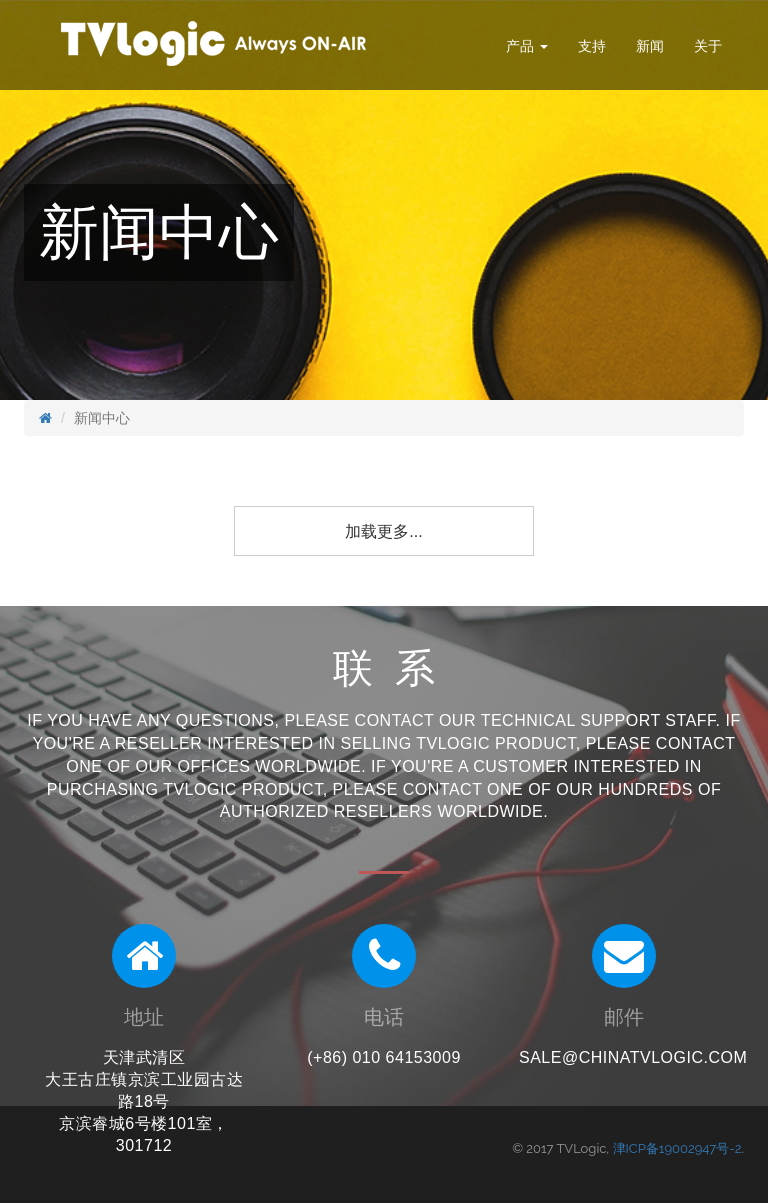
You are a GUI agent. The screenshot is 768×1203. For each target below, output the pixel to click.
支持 (592, 46)
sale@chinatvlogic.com (633, 1057)
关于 (708, 46)
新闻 (650, 46)
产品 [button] (527, 46)
